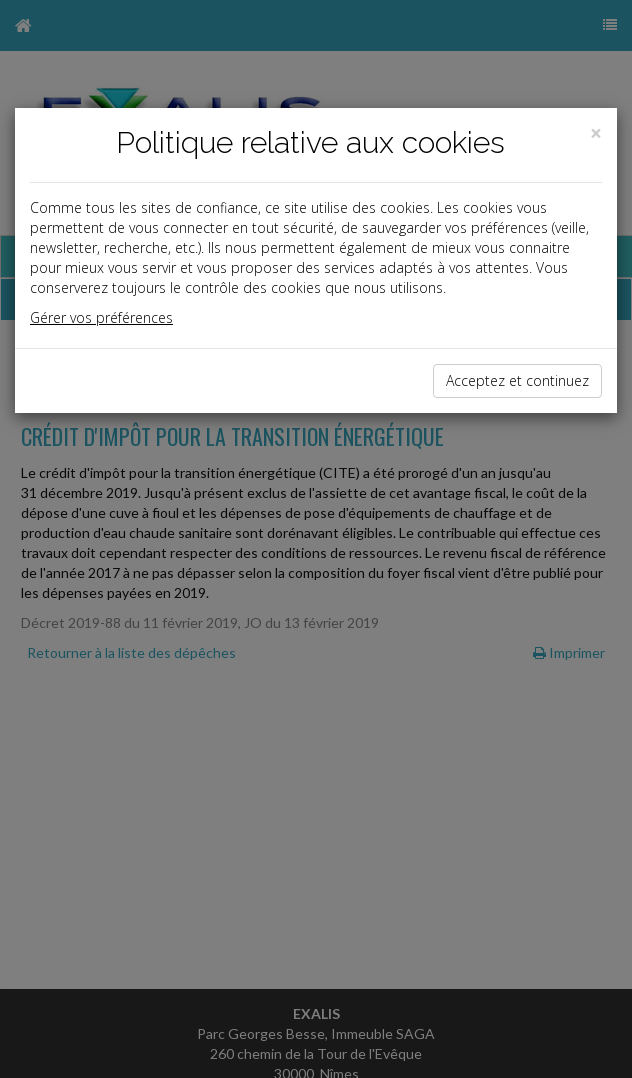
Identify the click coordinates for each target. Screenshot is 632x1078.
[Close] (596, 133)
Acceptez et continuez (517, 380)
